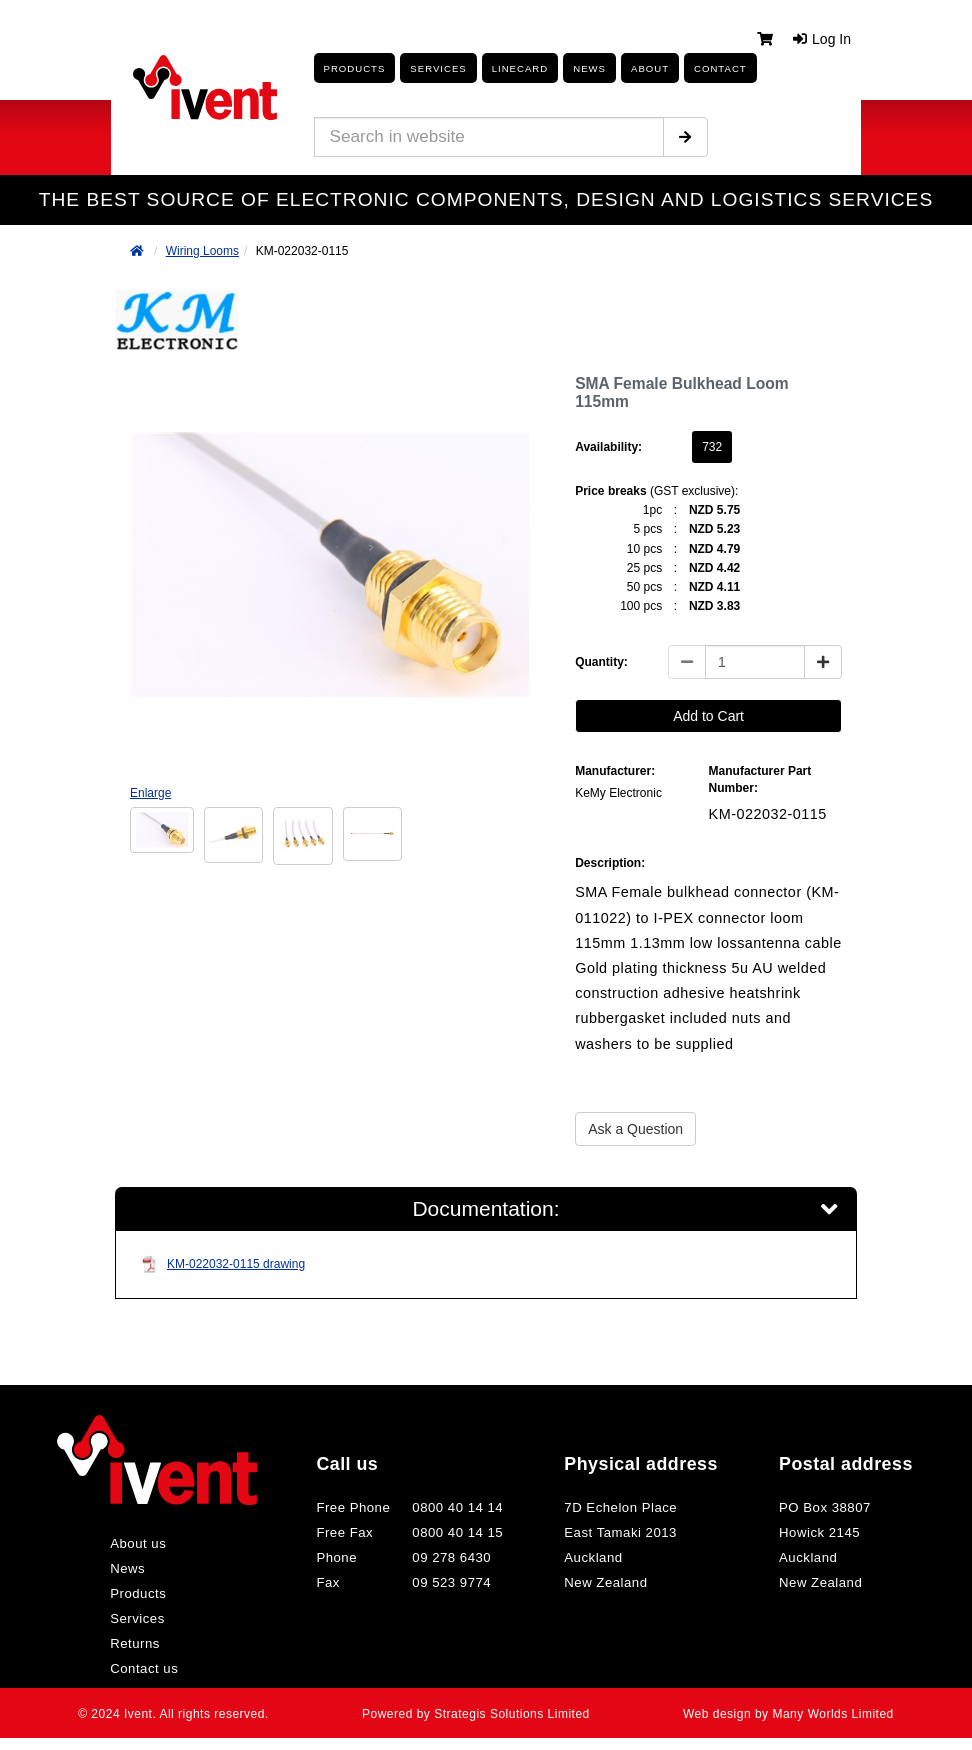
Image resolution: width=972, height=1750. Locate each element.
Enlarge (150, 793)
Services (145, 1624)
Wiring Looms (202, 251)
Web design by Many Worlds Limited (785, 1719)
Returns (143, 1649)
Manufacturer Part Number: (760, 779)
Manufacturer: (615, 771)
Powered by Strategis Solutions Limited (476, 1719)
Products (350, 68)
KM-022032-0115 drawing (223, 1269)
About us (146, 1549)
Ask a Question (635, 1129)
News (136, 1574)
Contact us (152, 1674)
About (616, 68)
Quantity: (601, 662)
